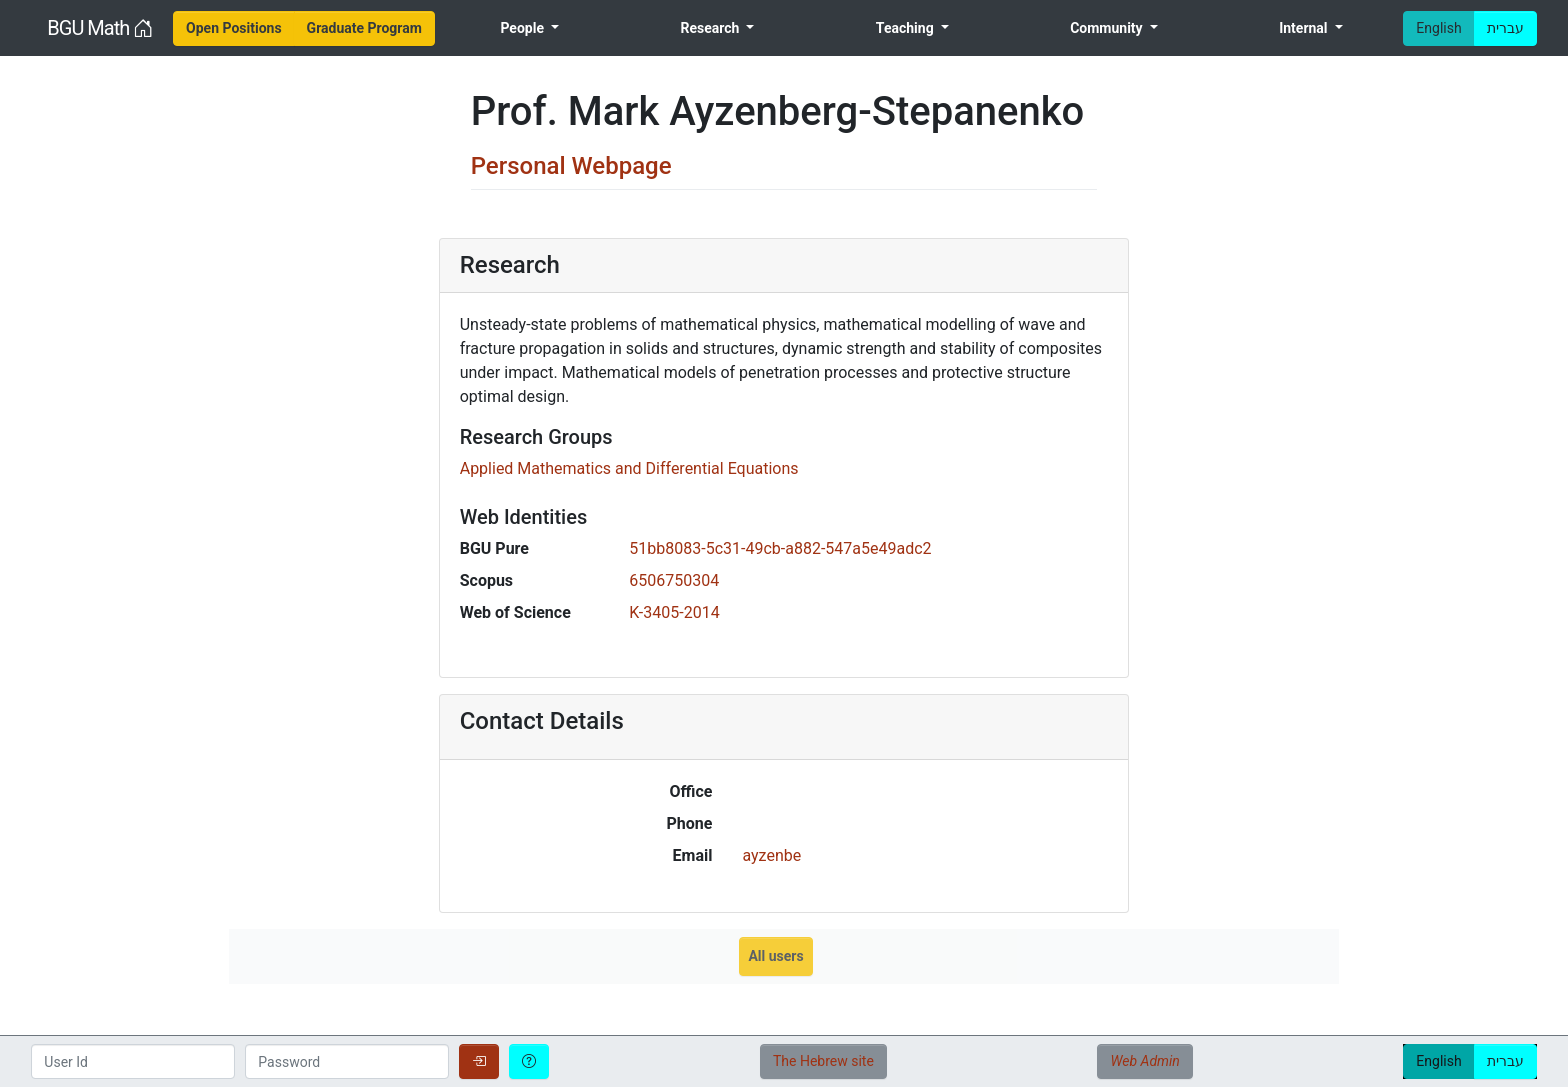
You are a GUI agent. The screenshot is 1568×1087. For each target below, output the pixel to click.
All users (775, 956)
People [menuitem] (523, 28)
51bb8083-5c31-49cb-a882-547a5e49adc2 (780, 548)
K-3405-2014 (674, 612)
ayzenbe (771, 855)
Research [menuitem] (711, 28)
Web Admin (1144, 1061)
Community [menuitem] (1108, 28)
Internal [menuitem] (1305, 28)
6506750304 (674, 580)
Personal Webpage (571, 166)
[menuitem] (234, 28)
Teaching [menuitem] (906, 28)
